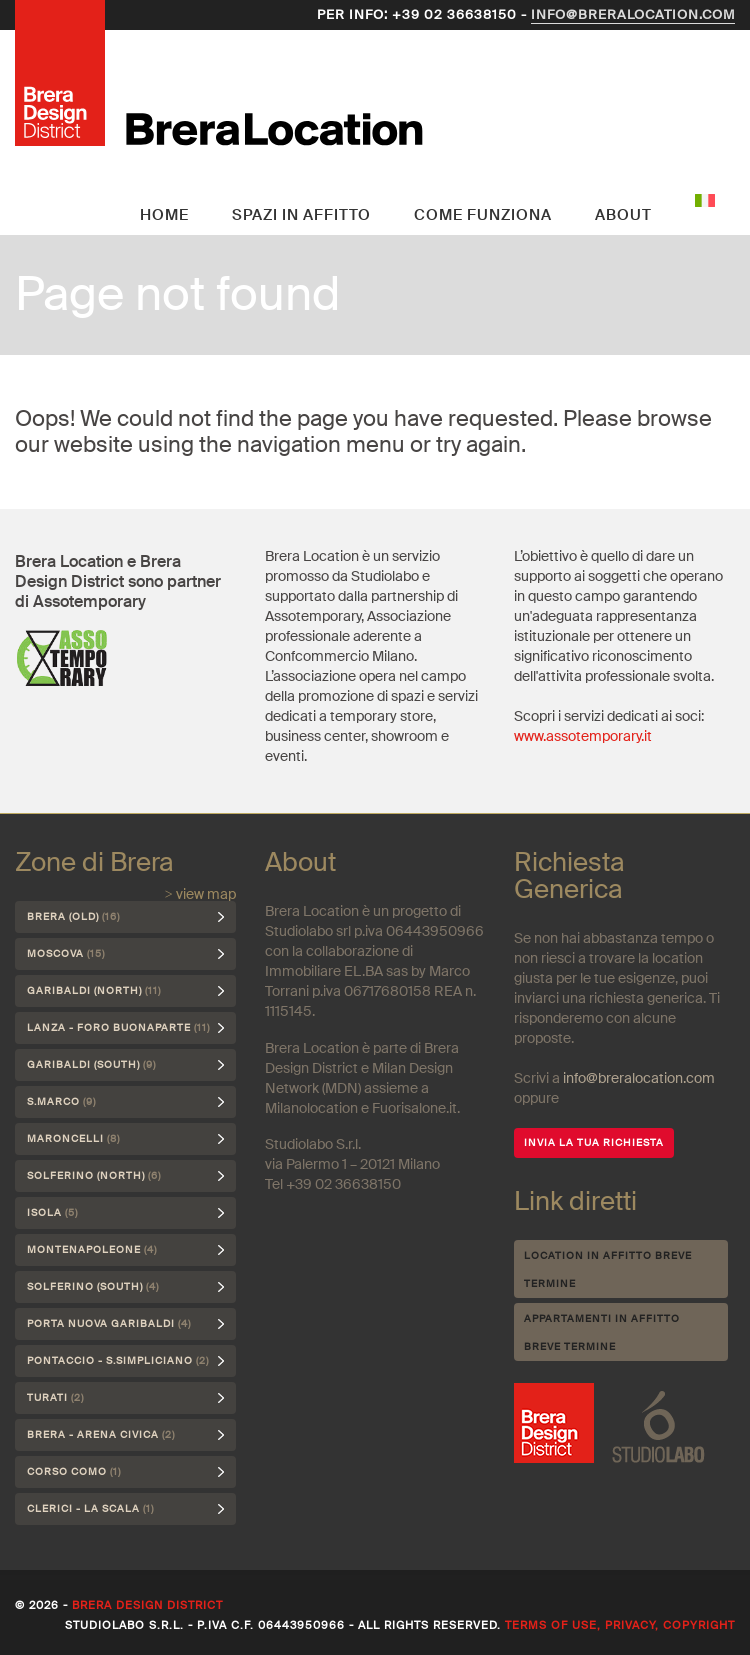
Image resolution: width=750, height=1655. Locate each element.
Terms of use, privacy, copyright (620, 1625)
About (623, 215)
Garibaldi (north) (94, 990)
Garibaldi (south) (91, 1064)
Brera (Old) (73, 916)
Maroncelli (73, 1138)
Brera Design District (147, 1605)
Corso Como (74, 1471)
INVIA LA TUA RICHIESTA (594, 1142)
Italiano (705, 200)
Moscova (66, 953)
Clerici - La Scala (90, 1508)
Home (164, 215)
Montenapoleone (92, 1249)
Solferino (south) (93, 1286)
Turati (55, 1397)
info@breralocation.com (633, 14)
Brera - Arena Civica (101, 1434)
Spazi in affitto (301, 215)
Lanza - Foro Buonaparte (118, 1027)
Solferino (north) (94, 1175)
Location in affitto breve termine (608, 1269)
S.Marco (61, 1101)
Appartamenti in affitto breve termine (602, 1332)
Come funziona (483, 215)
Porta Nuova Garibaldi (109, 1323)
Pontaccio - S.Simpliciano (118, 1360)
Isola (52, 1212)
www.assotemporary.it (583, 736)
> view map (200, 894)
